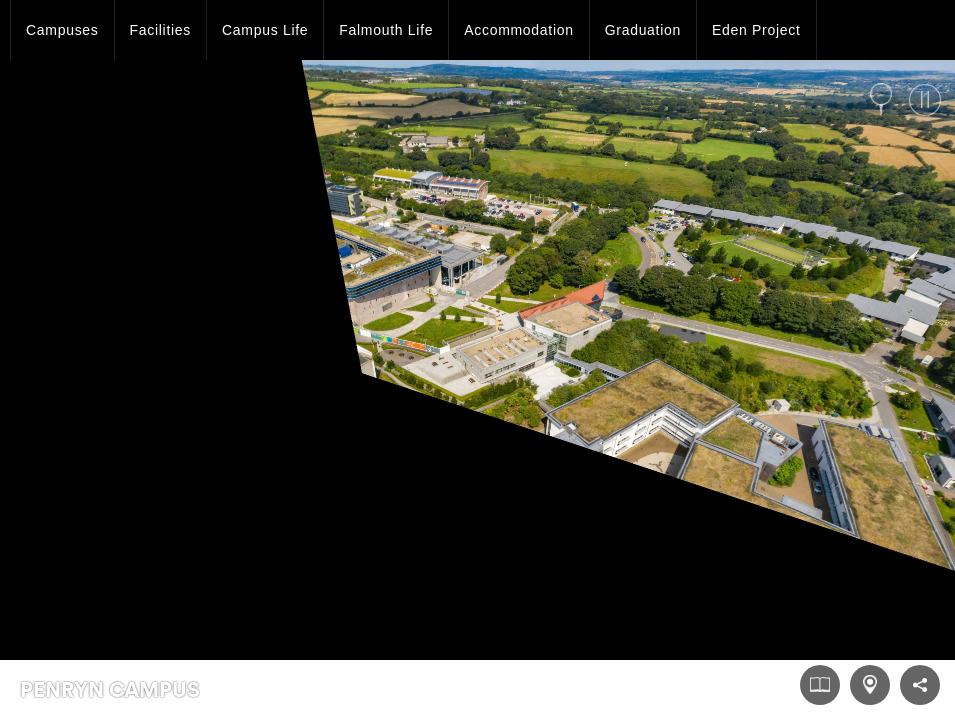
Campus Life (265, 30)
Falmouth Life (386, 30)
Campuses (62, 30)
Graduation (643, 30)
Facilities (160, 30)
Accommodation (518, 30)
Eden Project (756, 30)
